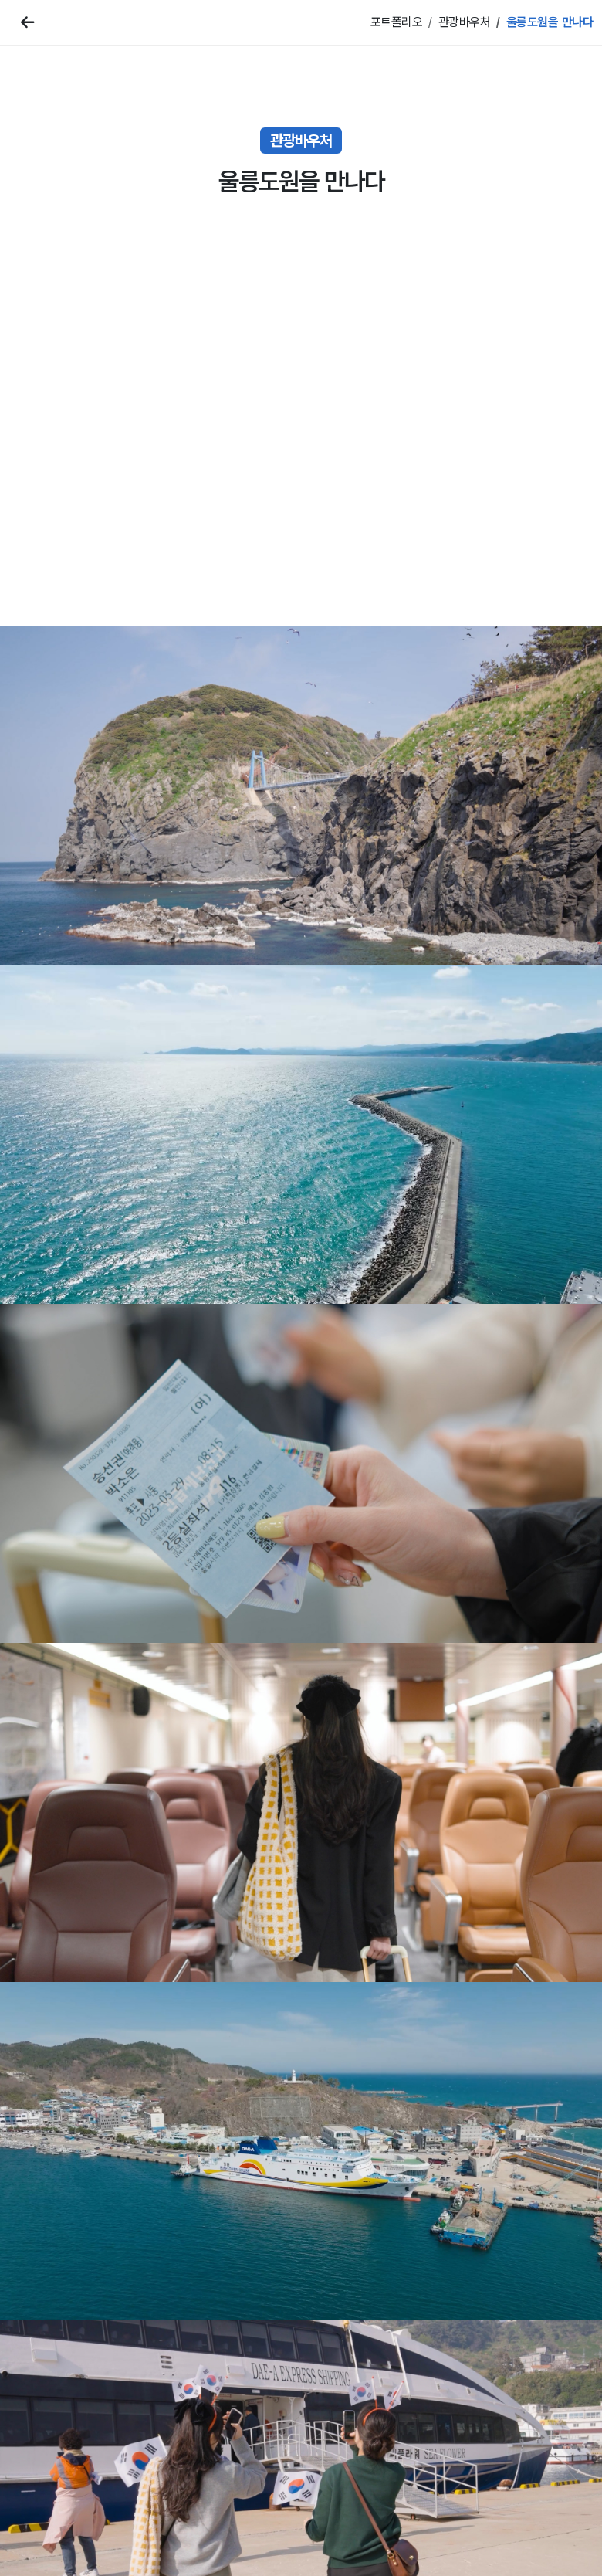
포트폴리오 (396, 22)
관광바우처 (464, 22)
